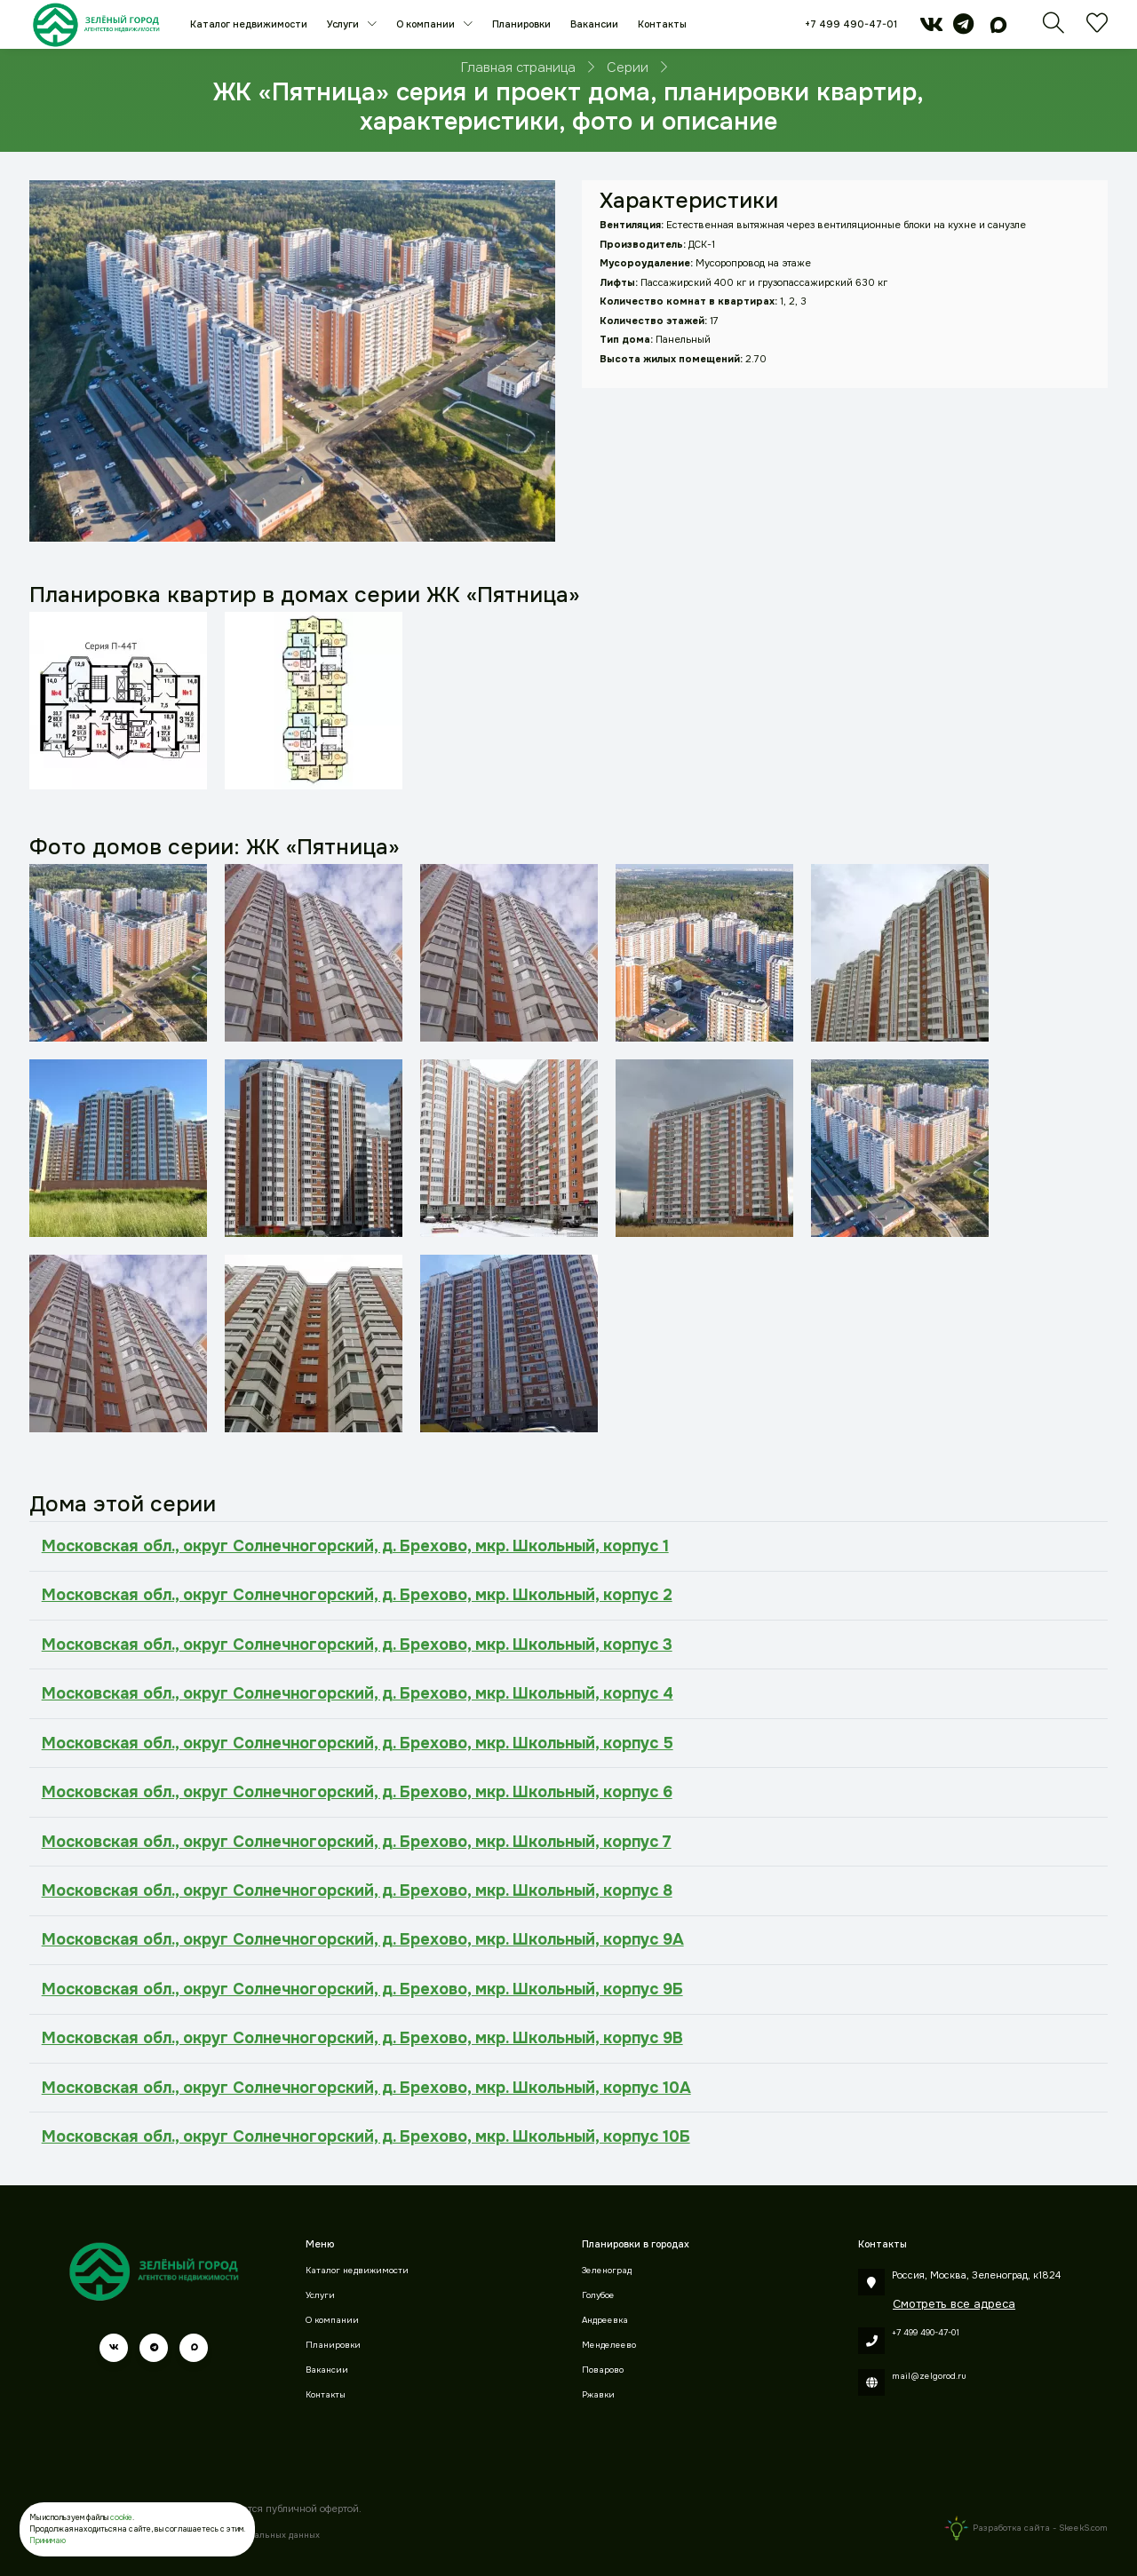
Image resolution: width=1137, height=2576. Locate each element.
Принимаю (47, 2540)
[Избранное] (1097, 28)
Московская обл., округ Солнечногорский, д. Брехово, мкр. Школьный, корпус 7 (357, 1841)
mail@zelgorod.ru (929, 2376)
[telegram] (963, 28)
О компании (426, 24)
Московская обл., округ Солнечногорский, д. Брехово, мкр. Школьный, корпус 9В (362, 2038)
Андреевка (605, 2320)
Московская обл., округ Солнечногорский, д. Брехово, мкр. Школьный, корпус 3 (357, 1644)
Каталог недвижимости (248, 24)
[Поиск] (1053, 28)
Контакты (662, 24)
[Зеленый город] (96, 24)
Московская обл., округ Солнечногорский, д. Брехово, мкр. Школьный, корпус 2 (357, 1595)
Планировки (521, 24)
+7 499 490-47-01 (851, 24)
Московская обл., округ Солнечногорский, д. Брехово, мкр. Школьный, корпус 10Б (366, 2136)
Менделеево (609, 2345)
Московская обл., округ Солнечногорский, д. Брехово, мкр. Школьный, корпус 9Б (362, 1989)
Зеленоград (607, 2270)
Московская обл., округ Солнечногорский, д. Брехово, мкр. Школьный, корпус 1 (355, 1546)
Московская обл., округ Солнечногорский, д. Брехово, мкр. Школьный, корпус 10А (366, 2087)
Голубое (598, 2295)
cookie (121, 2517)
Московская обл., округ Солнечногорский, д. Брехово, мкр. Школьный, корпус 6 (357, 1792)
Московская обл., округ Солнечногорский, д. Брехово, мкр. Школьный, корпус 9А (363, 1939)
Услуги (344, 24)
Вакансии (594, 24)
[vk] (931, 28)
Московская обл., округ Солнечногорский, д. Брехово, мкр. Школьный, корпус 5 (357, 1743)
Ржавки (598, 2395)
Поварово (603, 2370)
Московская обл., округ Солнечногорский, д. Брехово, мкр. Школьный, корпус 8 (357, 1890)
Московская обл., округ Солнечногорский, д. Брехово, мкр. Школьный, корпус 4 (357, 1693)
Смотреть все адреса (954, 2303)
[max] (998, 28)
